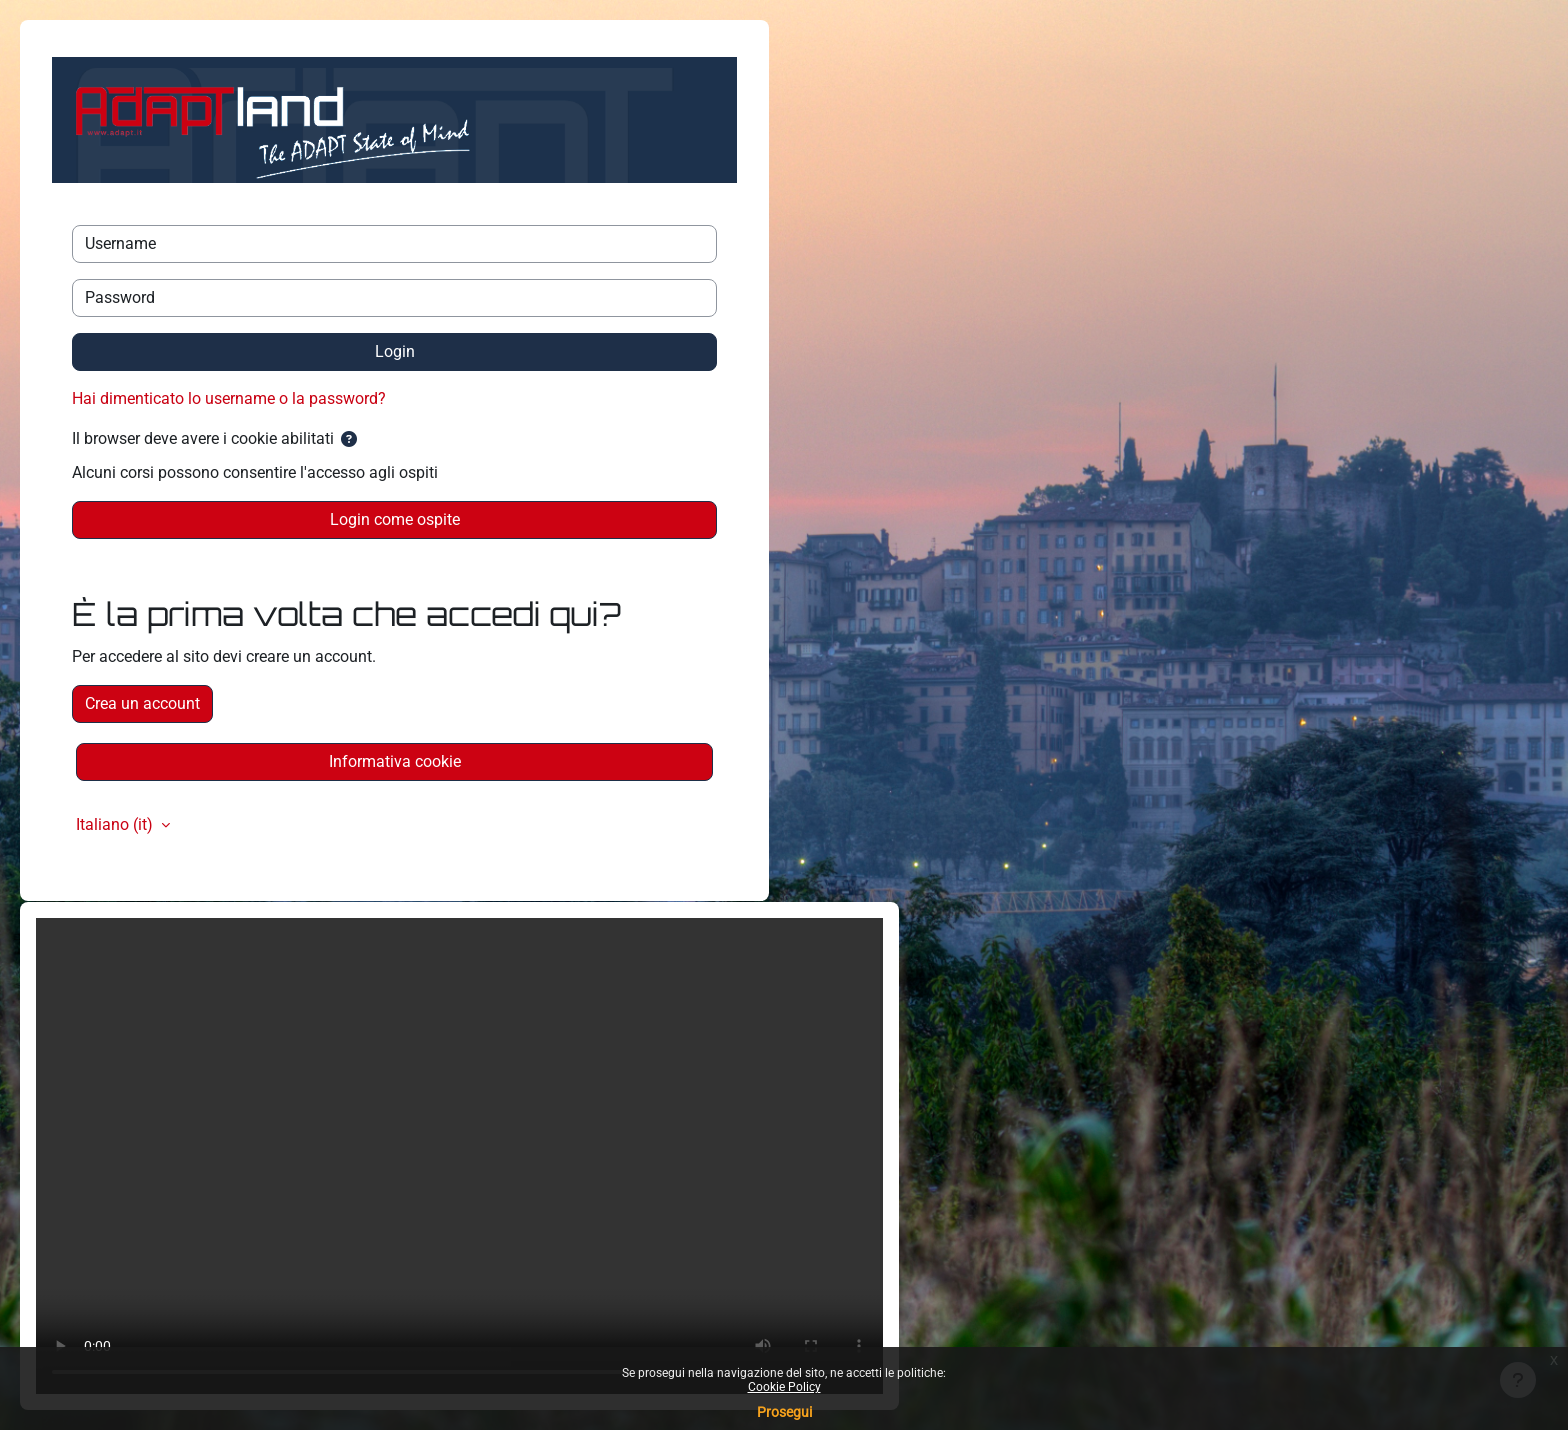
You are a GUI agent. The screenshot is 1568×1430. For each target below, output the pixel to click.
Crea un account (142, 703)
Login (395, 351)
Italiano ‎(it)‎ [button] (116, 824)
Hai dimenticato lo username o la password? (229, 398)
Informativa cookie (395, 761)
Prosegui (784, 1412)
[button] (349, 440)
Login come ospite (395, 519)
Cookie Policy (784, 1387)
